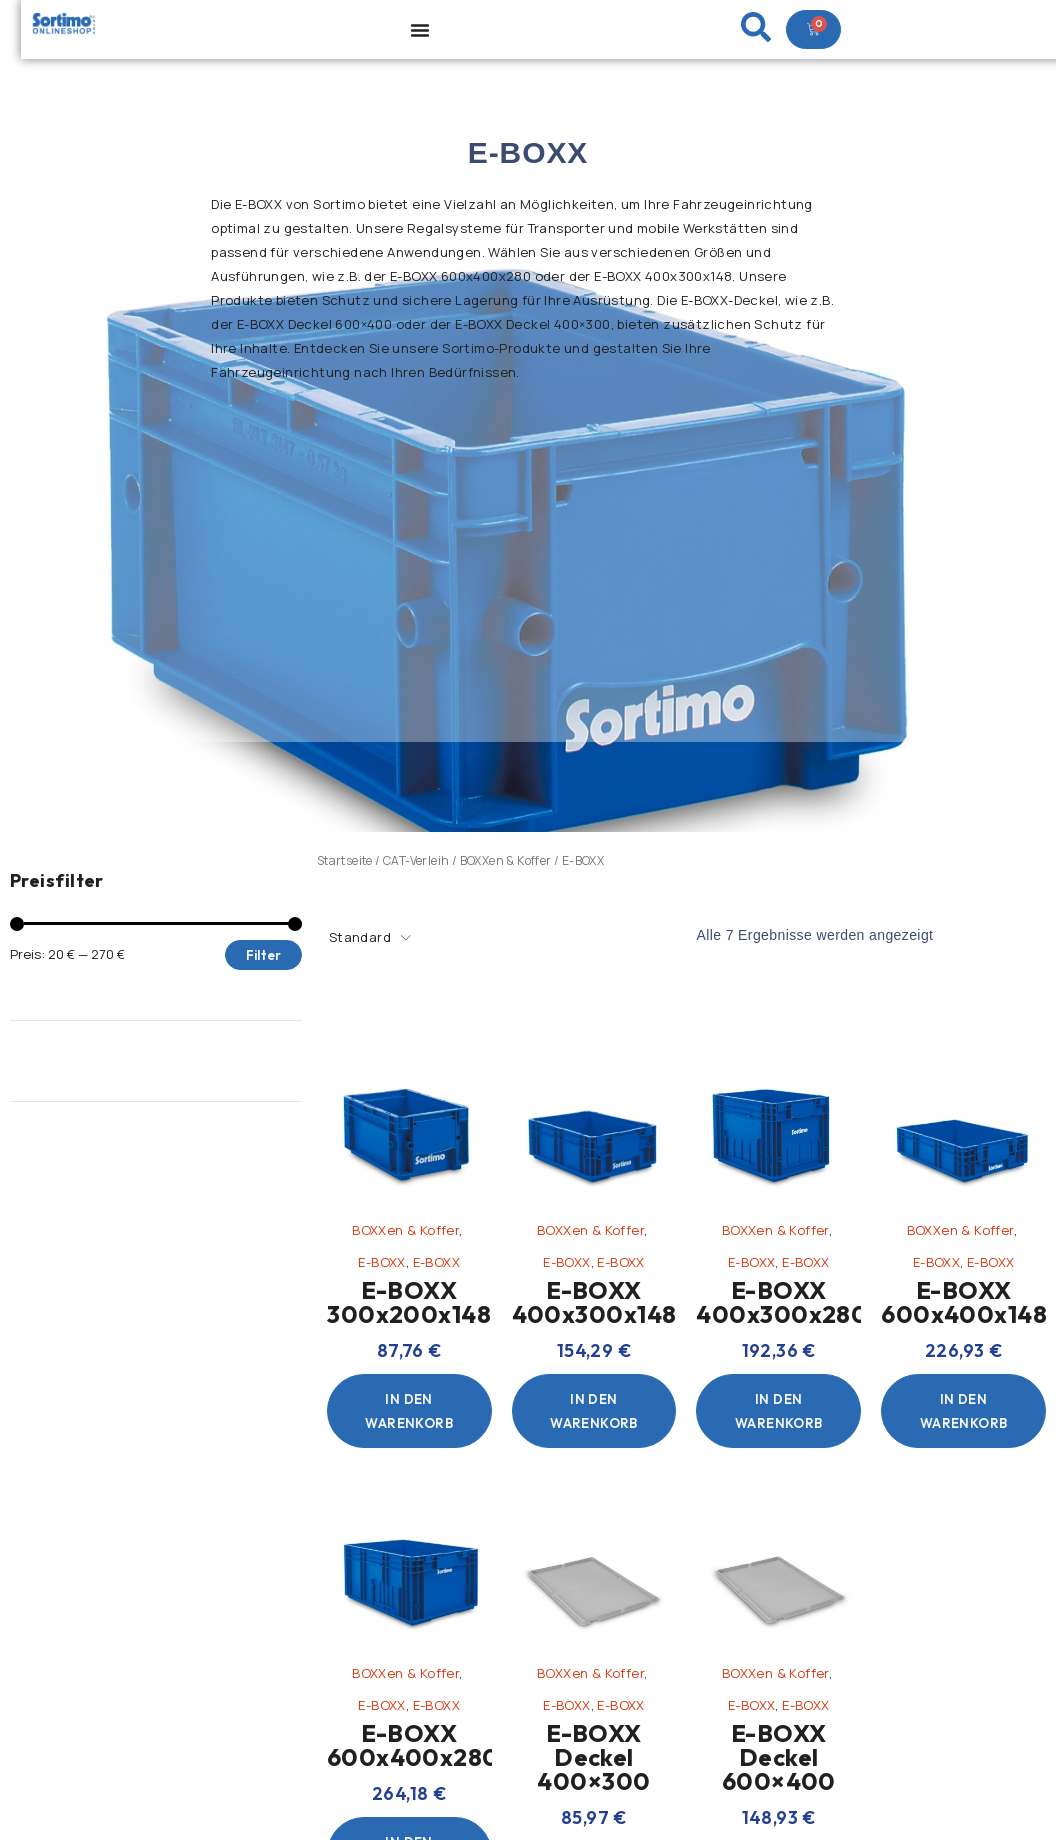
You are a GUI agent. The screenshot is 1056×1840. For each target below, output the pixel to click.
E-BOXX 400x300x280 (782, 1302)
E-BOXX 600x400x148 (964, 1302)
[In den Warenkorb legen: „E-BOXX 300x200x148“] (409, 1411)
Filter (263, 955)
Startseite (345, 860)
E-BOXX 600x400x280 (413, 1745)
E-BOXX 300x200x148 (409, 1302)
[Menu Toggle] (420, 30)
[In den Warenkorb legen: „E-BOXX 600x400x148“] (963, 1411)
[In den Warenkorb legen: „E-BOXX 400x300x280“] (778, 1411)
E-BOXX (381, 1262)
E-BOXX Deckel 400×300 (593, 1757)
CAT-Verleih (416, 860)
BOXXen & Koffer (506, 860)
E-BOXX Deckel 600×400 (779, 1757)
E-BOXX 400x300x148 (594, 1302)
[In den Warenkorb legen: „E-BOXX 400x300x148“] (594, 1411)
